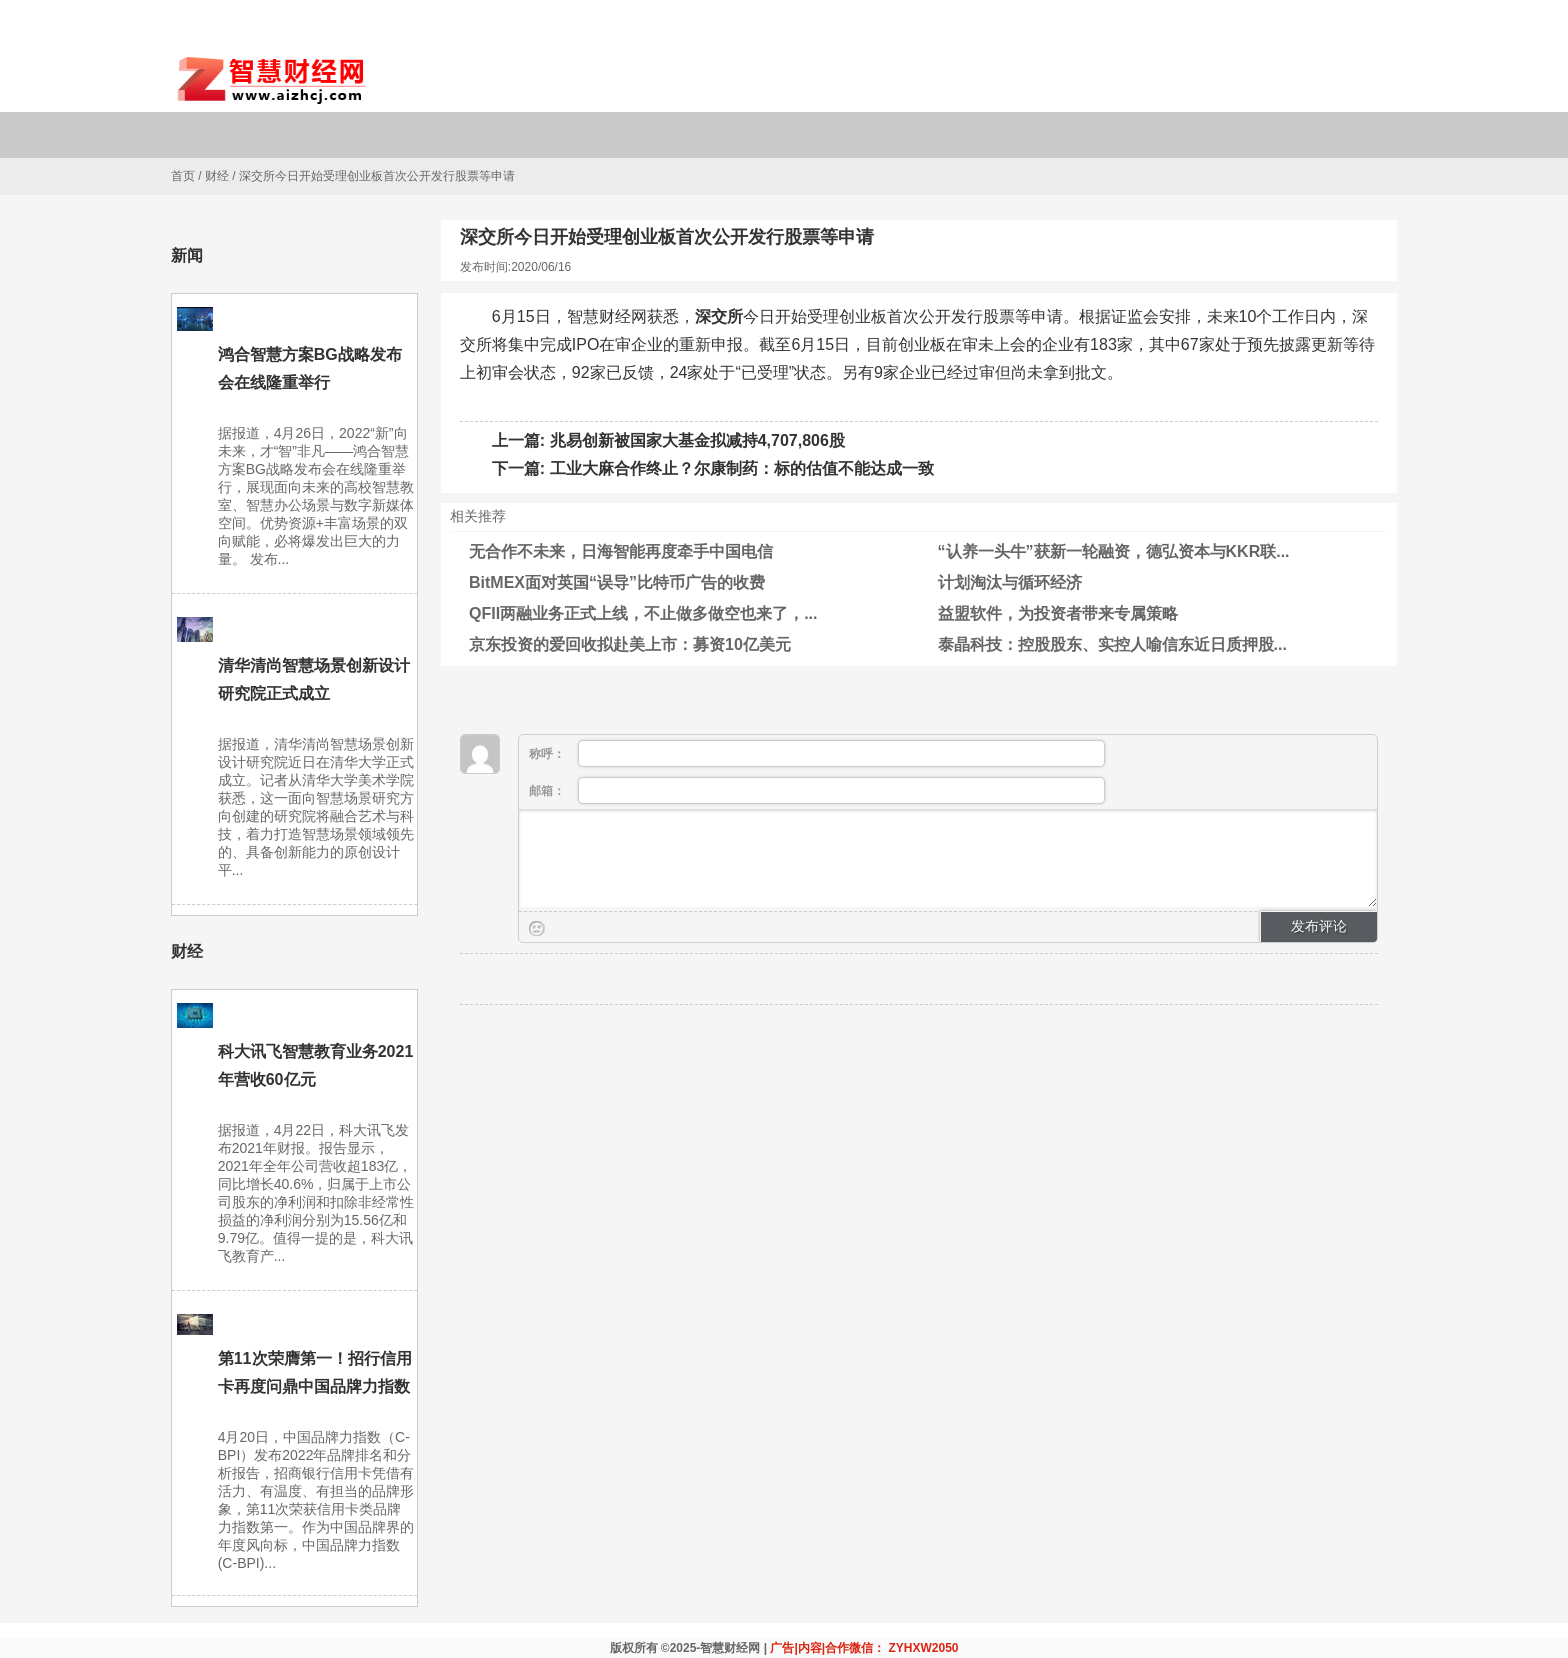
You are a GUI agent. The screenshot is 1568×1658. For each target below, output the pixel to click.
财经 (217, 176)
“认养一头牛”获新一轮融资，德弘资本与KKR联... (1114, 551)
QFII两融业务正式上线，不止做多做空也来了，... (643, 613)
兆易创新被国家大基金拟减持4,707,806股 (697, 440)
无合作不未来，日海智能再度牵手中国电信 (621, 551)
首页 (183, 176)
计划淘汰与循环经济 (1010, 582)
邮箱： (817, 790)
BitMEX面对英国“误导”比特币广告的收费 (617, 582)
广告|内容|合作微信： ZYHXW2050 (864, 1648)
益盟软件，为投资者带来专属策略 (1058, 613)
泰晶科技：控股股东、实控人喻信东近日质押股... (1112, 644)
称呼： (817, 753)
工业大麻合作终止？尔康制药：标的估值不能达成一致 (742, 468)
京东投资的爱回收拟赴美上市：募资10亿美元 (630, 644)
